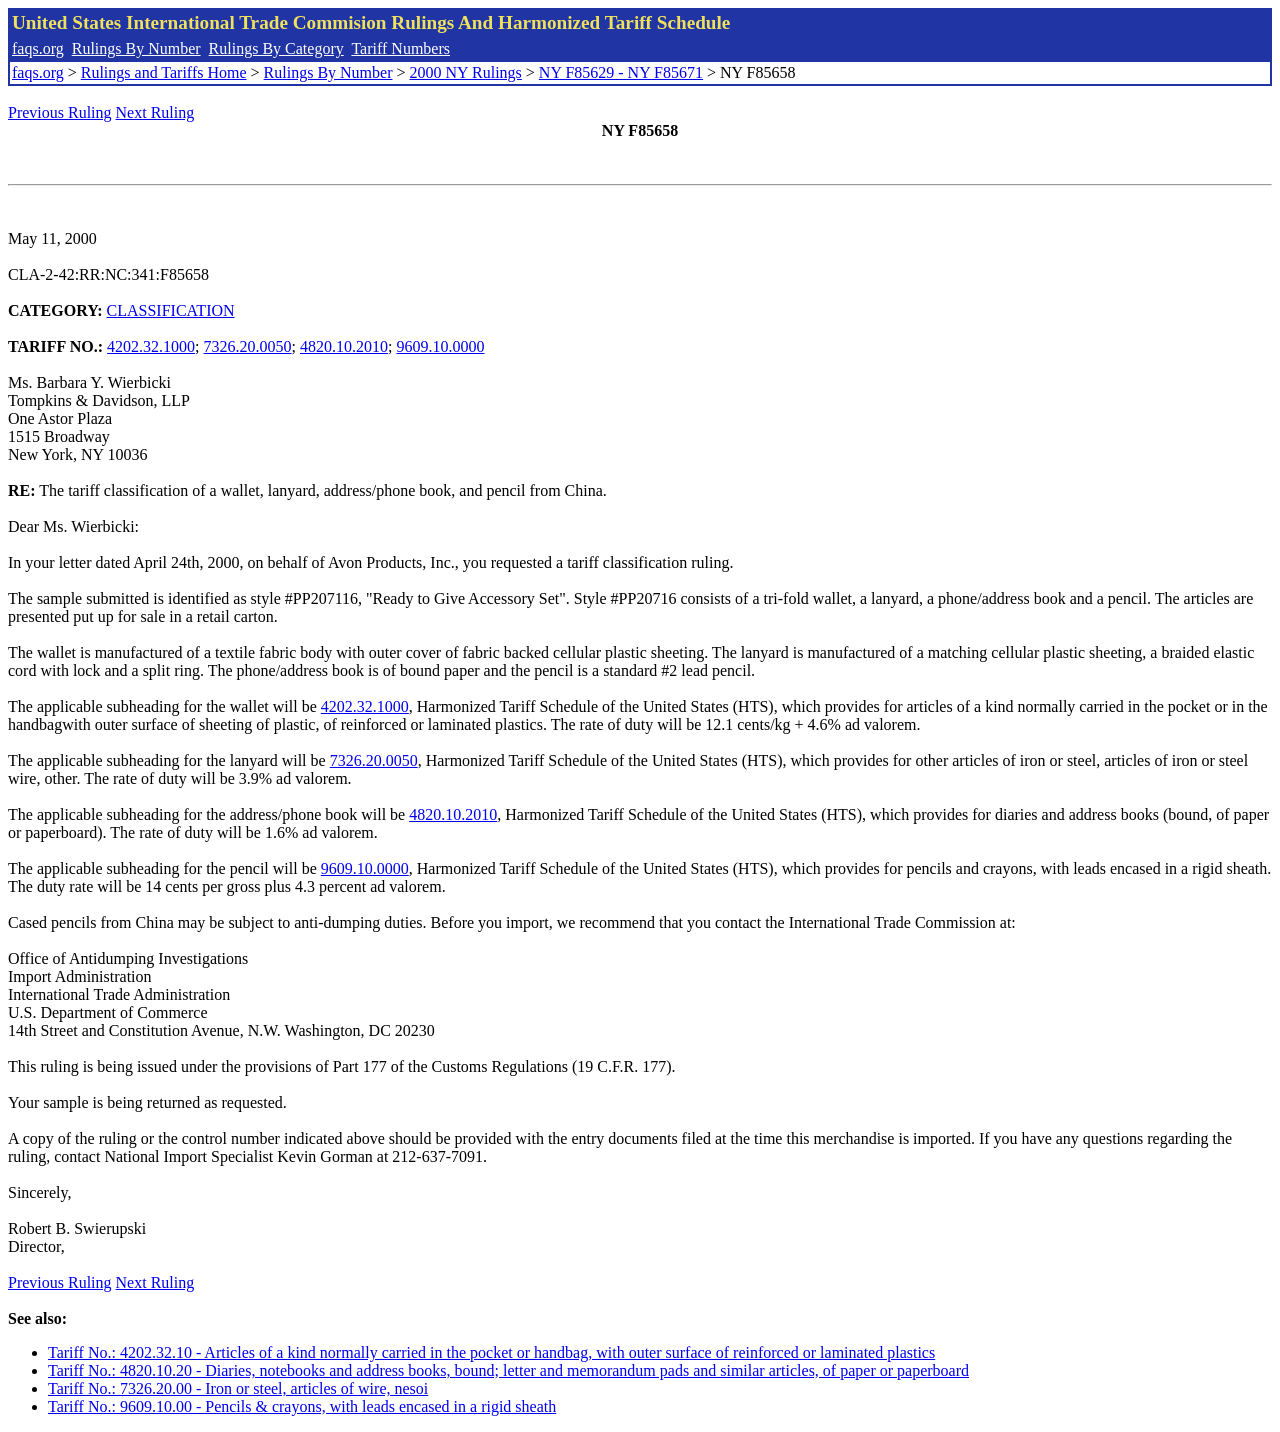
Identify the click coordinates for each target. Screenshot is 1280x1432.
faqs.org (38, 48)
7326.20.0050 (248, 346)
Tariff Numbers (400, 48)
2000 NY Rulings (466, 72)
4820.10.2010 (344, 346)
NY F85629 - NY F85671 (621, 72)
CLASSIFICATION (171, 310)
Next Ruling (155, 112)
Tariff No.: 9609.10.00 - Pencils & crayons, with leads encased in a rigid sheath (302, 1406)
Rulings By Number (136, 48)
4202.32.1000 (151, 346)
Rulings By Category (276, 48)
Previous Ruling (60, 112)
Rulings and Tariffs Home (164, 72)
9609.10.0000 (440, 346)
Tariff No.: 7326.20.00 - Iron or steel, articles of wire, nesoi (238, 1388)
